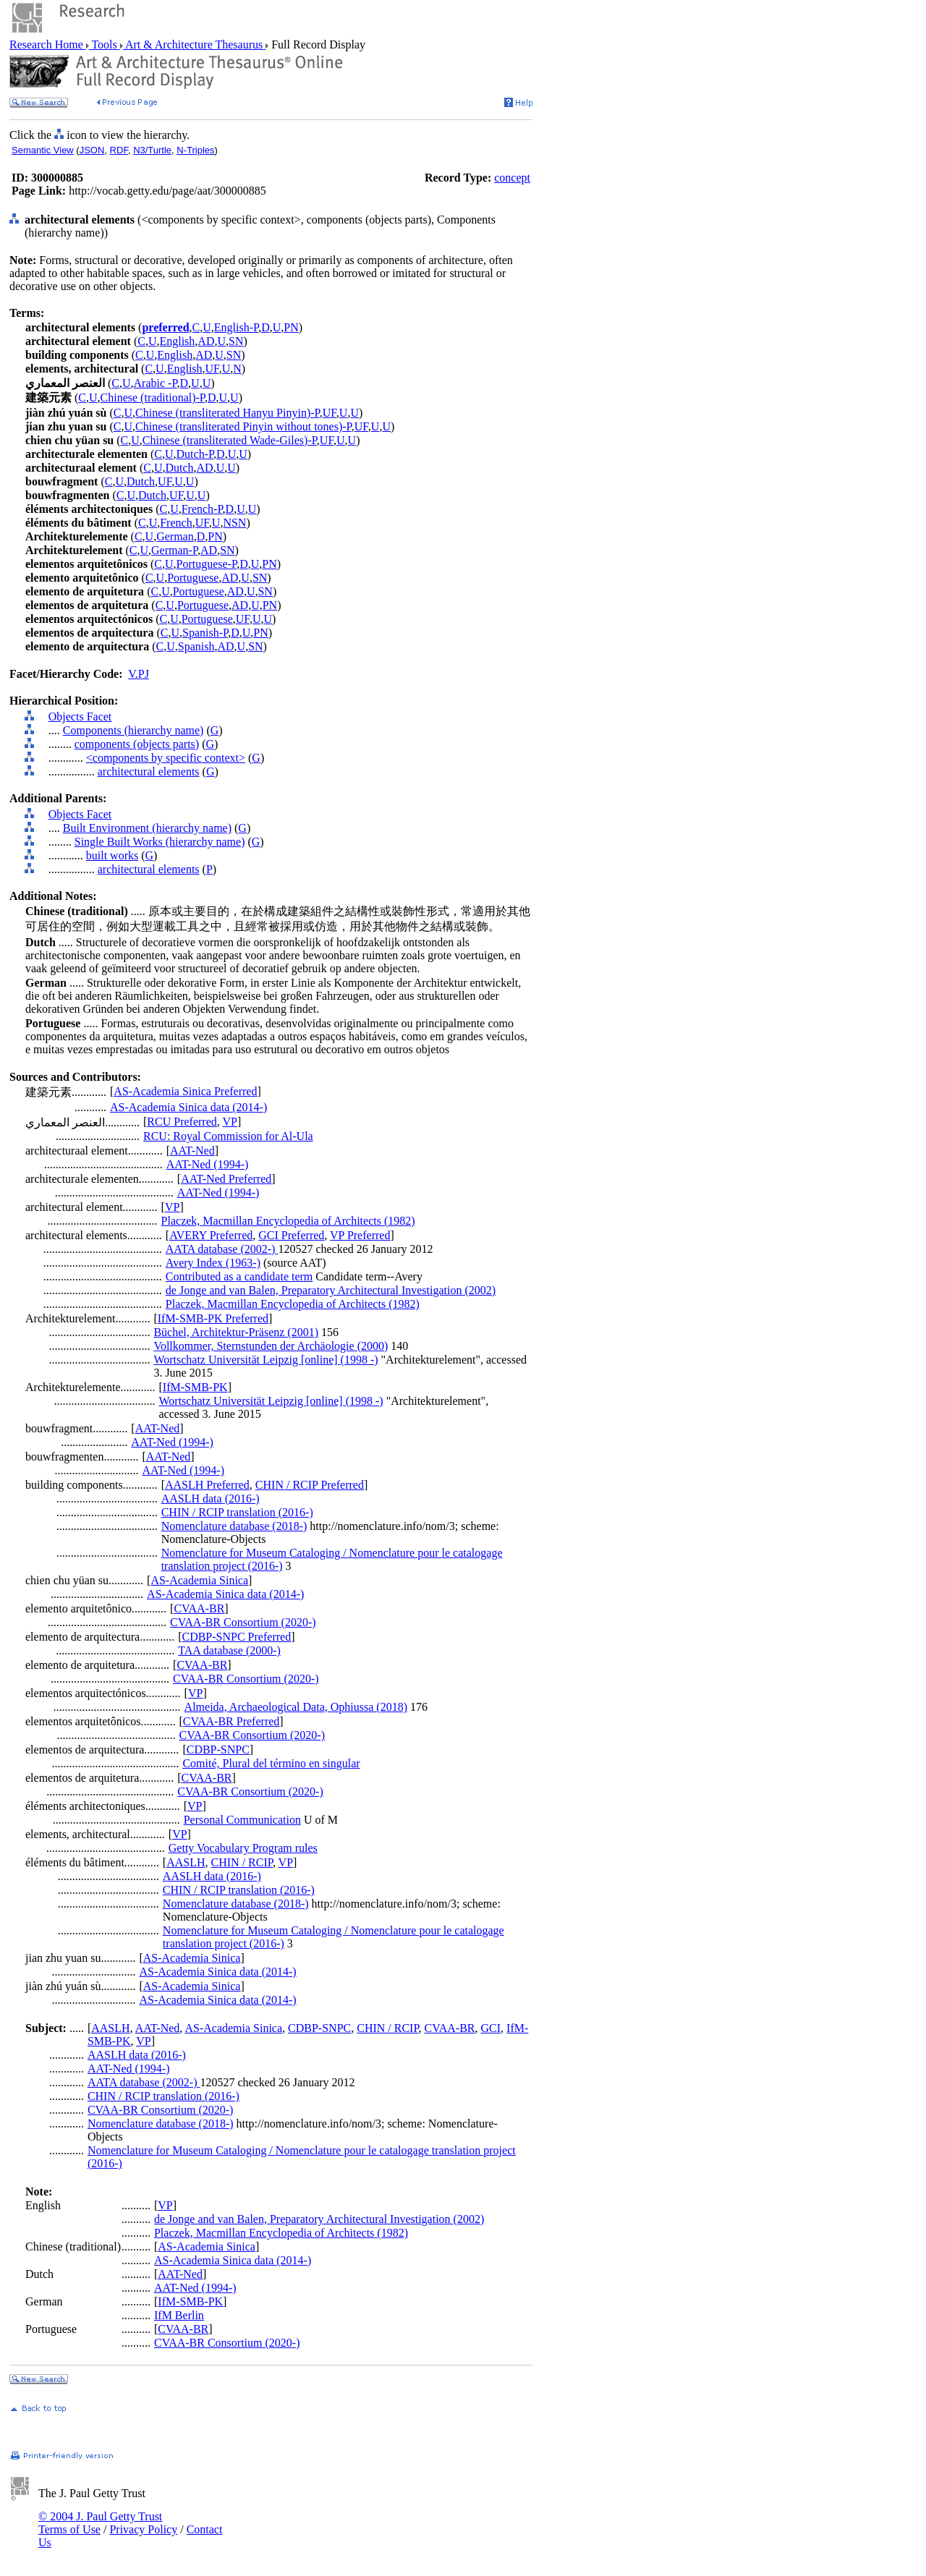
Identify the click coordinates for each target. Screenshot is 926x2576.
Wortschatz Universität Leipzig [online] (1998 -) (265, 1359)
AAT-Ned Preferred (226, 1179)
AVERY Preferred (210, 1235)
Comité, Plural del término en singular (271, 1763)
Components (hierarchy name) (133, 730)
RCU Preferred (181, 1121)
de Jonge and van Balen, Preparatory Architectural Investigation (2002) (331, 1290)
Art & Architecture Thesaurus (194, 44)
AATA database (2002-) (222, 1249)
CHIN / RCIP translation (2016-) (237, 1512)
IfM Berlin (179, 2315)
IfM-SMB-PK (195, 1387)
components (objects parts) (137, 744)
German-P (174, 550)
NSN (234, 523)
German (175, 536)
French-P (202, 509)
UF (212, 368)
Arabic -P (155, 383)
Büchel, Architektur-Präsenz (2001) (235, 1332)
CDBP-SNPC (218, 1749)
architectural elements (149, 771)
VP (229, 1121)
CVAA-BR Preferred (231, 1721)
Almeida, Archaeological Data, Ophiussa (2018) (295, 1707)
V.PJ (138, 674)
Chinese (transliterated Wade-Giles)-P (230, 440)
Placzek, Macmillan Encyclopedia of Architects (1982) (288, 1221)
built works (112, 855)
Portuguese (192, 577)
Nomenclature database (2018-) (234, 1526)
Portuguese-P (207, 564)
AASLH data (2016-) (210, 1498)
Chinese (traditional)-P (153, 397)
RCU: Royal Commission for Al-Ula (228, 1136)
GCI (491, 2028)
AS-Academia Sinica (199, 1580)
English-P (236, 327)
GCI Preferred (291, 1235)
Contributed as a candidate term (239, 1276)
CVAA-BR (199, 1608)
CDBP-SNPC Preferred (236, 1637)
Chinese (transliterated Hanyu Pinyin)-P (227, 413)
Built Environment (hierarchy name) (147, 828)
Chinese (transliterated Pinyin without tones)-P (243, 426)
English (177, 341)
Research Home (47, 44)
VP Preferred (360, 1235)
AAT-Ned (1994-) (207, 1164)
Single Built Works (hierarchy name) (160, 842)
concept (512, 177)
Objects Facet (80, 716)
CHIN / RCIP (242, 1862)
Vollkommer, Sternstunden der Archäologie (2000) (270, 1346)
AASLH (185, 1862)
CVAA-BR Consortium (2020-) (243, 1622)
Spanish (196, 646)
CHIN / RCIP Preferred (309, 1485)
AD (205, 341)
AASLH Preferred (207, 1485)
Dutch (179, 468)
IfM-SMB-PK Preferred (213, 1318)
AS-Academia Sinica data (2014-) (188, 1107)
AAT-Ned (192, 1150)
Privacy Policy (143, 2529)
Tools (104, 44)
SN (236, 341)
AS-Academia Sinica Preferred (185, 1091)
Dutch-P (195, 454)
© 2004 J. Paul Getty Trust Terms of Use (100, 2522)
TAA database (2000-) (229, 1650)
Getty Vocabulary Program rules (243, 1848)
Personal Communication (242, 1820)
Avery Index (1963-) (213, 1263)
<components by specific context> (165, 758)
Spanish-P (205, 632)
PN (291, 327)
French (176, 523)
